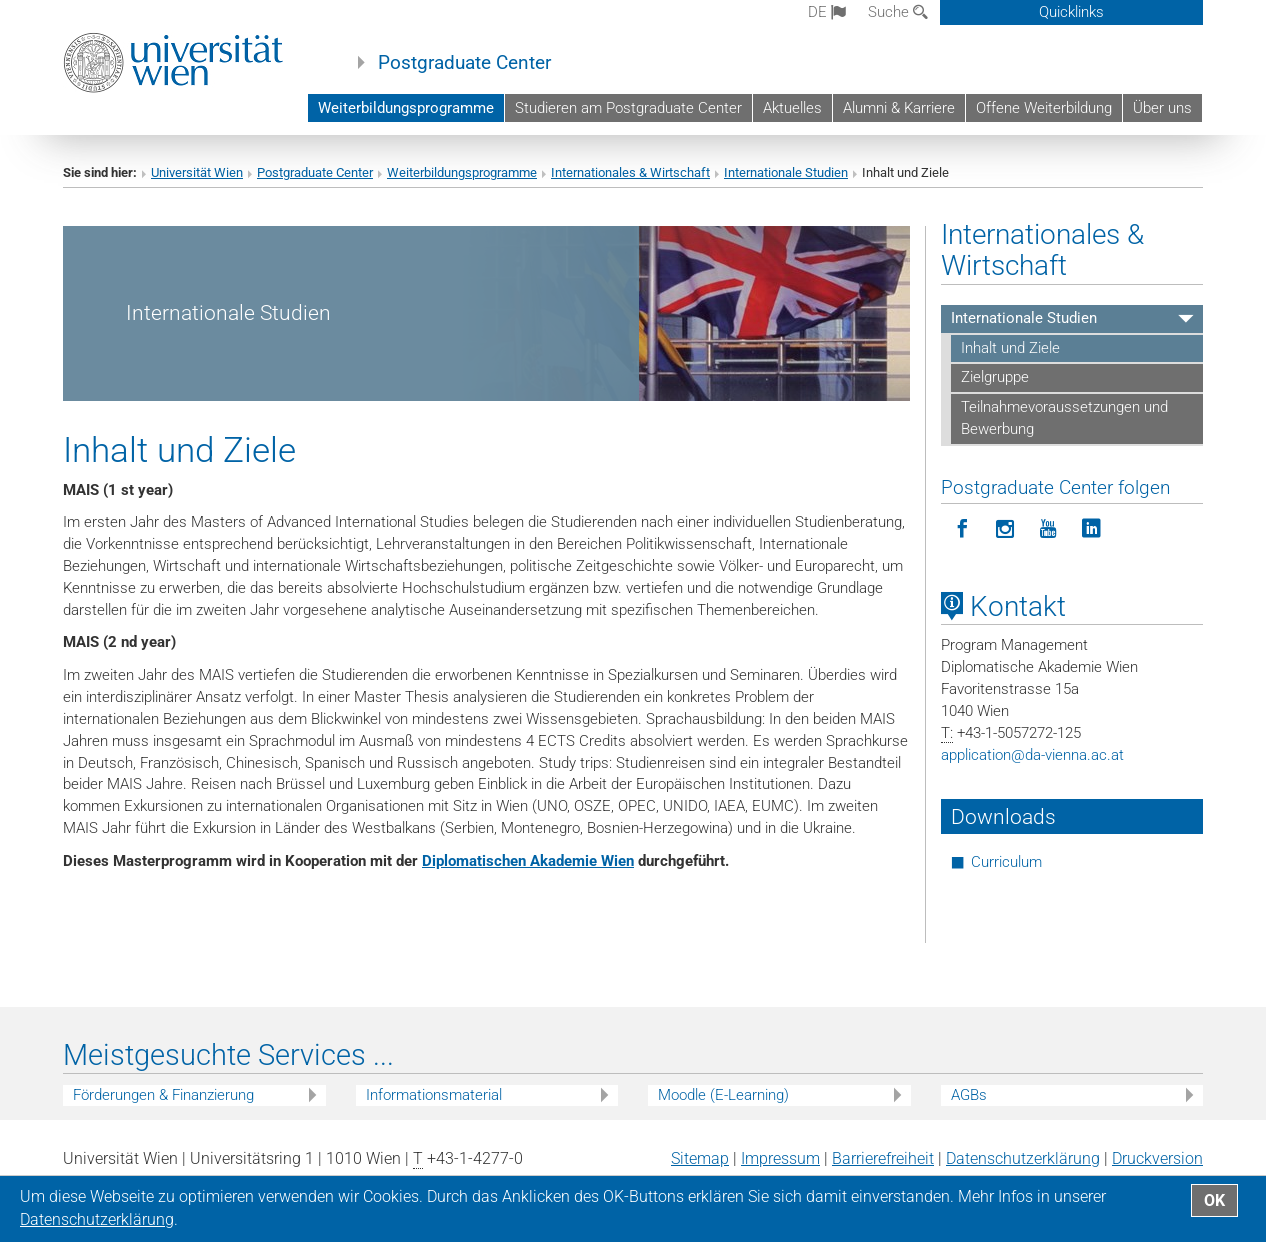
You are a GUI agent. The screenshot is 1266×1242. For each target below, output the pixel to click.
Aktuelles (792, 108)
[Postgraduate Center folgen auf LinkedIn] (1091, 529)
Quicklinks (1071, 12)
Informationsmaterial (434, 1095)
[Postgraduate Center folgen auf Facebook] (962, 529)
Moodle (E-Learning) (723, 1095)
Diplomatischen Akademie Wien (528, 861)
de (827, 12)
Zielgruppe (995, 377)
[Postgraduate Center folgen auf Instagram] (1005, 529)
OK (1214, 1200)
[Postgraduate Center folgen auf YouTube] (1048, 529)
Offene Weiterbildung (1044, 108)
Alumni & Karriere (899, 108)
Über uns (1162, 108)
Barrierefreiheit (883, 1158)
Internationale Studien (786, 172)
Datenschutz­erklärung (1023, 1158)
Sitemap (700, 1158)
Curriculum (1006, 862)
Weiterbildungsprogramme (406, 108)
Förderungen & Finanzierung (163, 1095)
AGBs (969, 1095)
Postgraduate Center (464, 63)
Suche (898, 12)
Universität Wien (197, 172)
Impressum (780, 1158)
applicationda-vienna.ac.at (1032, 755)
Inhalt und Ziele (1010, 348)
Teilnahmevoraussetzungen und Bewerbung (1064, 418)
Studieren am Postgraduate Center (628, 108)
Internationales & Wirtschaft (630, 172)
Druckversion (1157, 1158)
